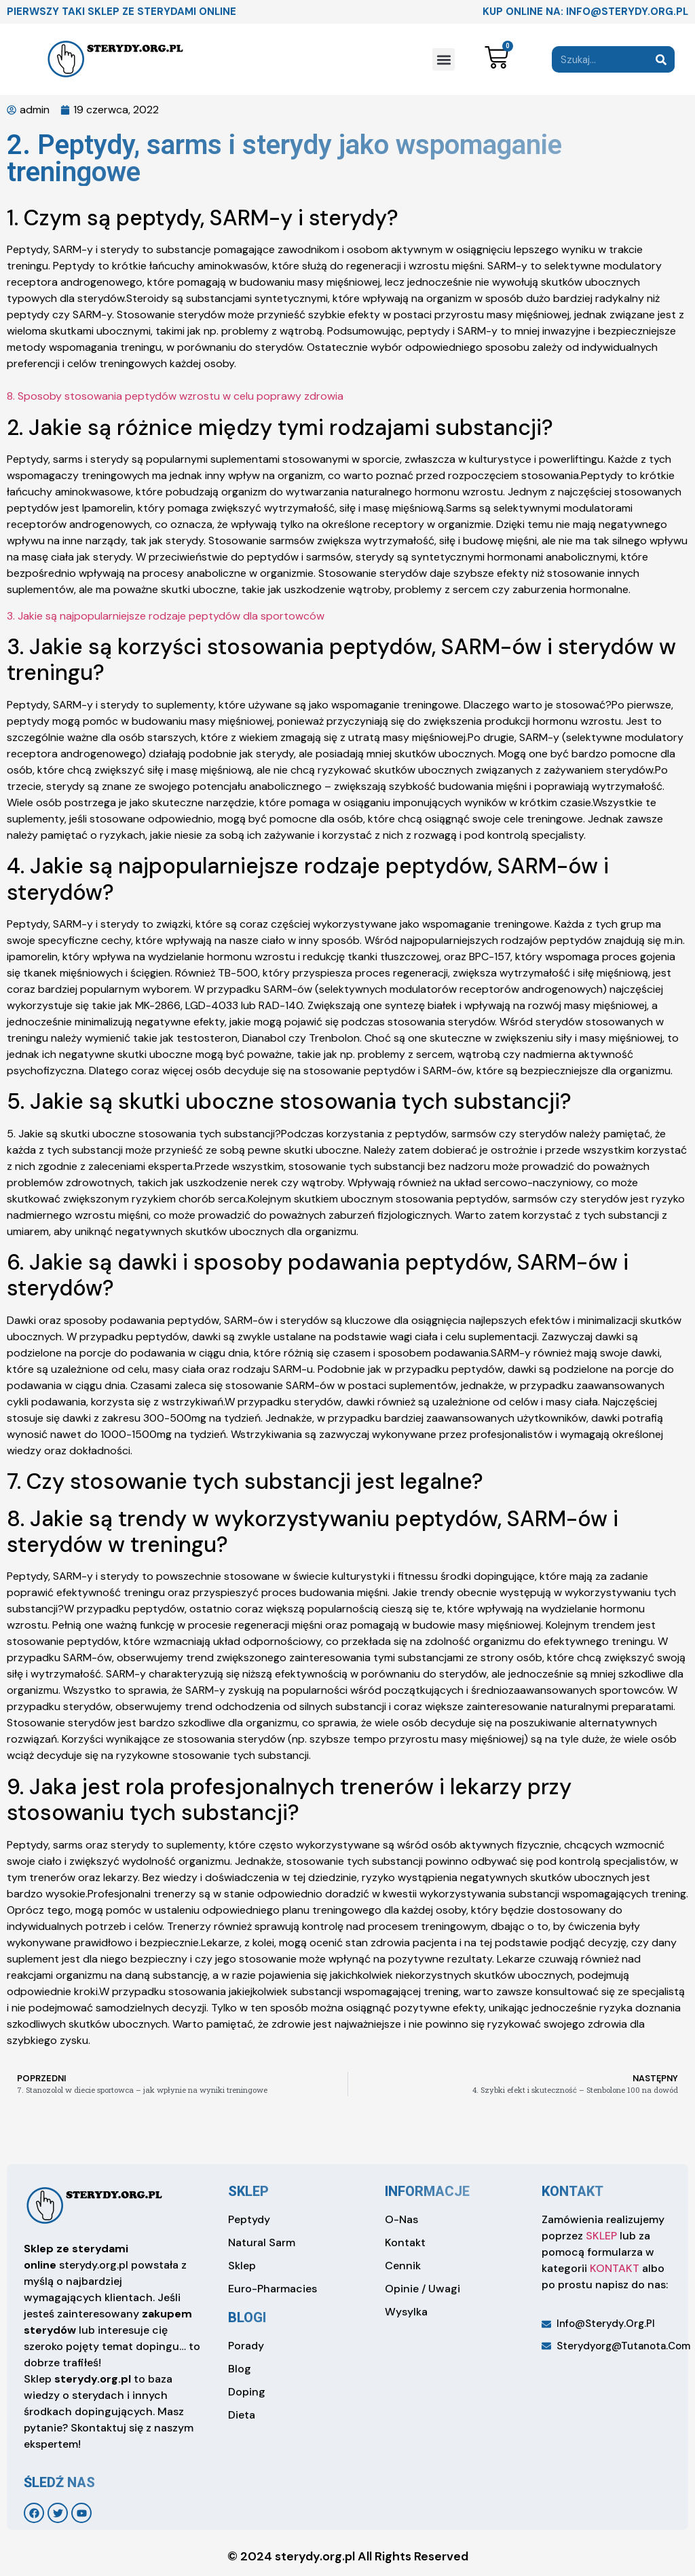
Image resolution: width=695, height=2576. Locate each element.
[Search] (661, 59)
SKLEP (601, 2236)
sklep (248, 2191)
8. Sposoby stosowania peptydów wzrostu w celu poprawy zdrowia (175, 396)
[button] (443, 59)
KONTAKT (614, 2268)
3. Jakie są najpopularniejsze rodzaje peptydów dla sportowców (165, 616)
